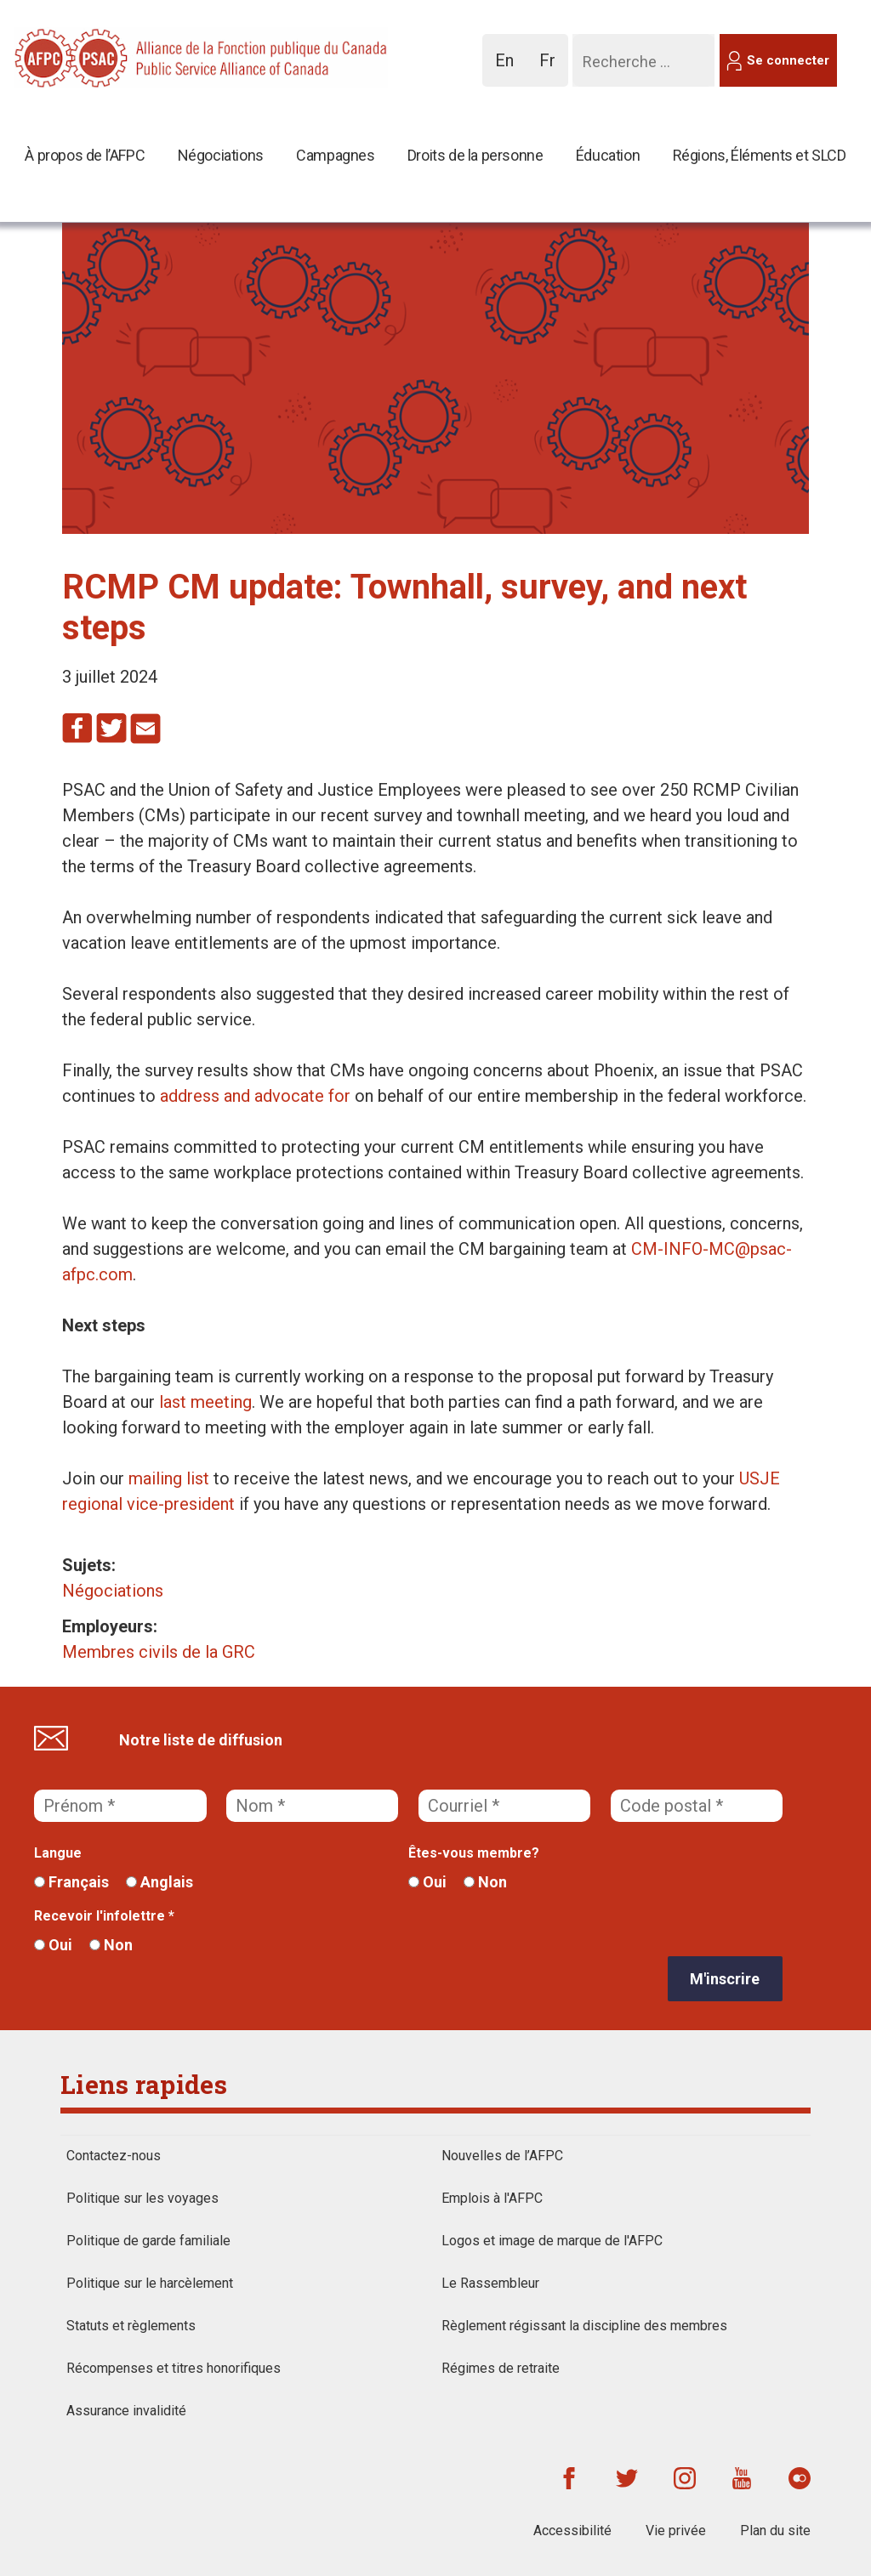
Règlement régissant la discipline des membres (584, 2326)
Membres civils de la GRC (158, 1652)
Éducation (608, 155)
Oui (427, 1882)
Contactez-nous (113, 2156)
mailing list (168, 1478)
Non (485, 1882)
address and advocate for (255, 1096)
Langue (58, 1853)
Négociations (221, 155)
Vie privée (676, 2530)
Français (71, 1882)
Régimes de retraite (500, 2368)
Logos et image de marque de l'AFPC (552, 2241)
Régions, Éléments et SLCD (759, 155)
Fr (552, 68)
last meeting (205, 1402)
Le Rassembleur (490, 2283)
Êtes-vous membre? (473, 1853)
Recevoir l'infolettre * (104, 1916)
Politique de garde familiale (148, 2241)
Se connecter (788, 60)
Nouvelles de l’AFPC (502, 2156)
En (509, 68)
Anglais (159, 1882)
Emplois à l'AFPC (492, 2198)
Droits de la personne (475, 155)
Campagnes (335, 155)
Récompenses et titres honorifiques (173, 2368)
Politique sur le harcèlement (149, 2283)
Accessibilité (572, 2530)
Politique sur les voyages (142, 2198)
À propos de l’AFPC (85, 155)
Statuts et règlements (131, 2326)
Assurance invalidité (126, 2411)
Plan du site (775, 2530)
